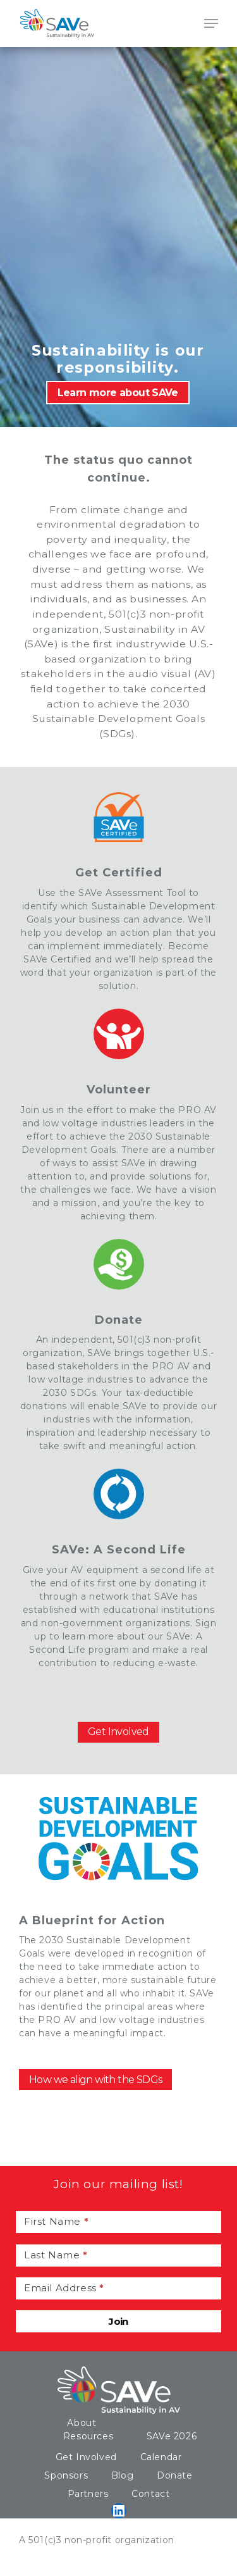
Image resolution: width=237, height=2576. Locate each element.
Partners (88, 2493)
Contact (150, 2493)
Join (118, 2321)
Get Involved (86, 2457)
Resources (88, 2436)
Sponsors (66, 2475)
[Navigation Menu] (211, 23)
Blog (122, 2475)
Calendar (161, 2457)
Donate (175, 2475)
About (81, 2423)
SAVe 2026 (172, 2436)
